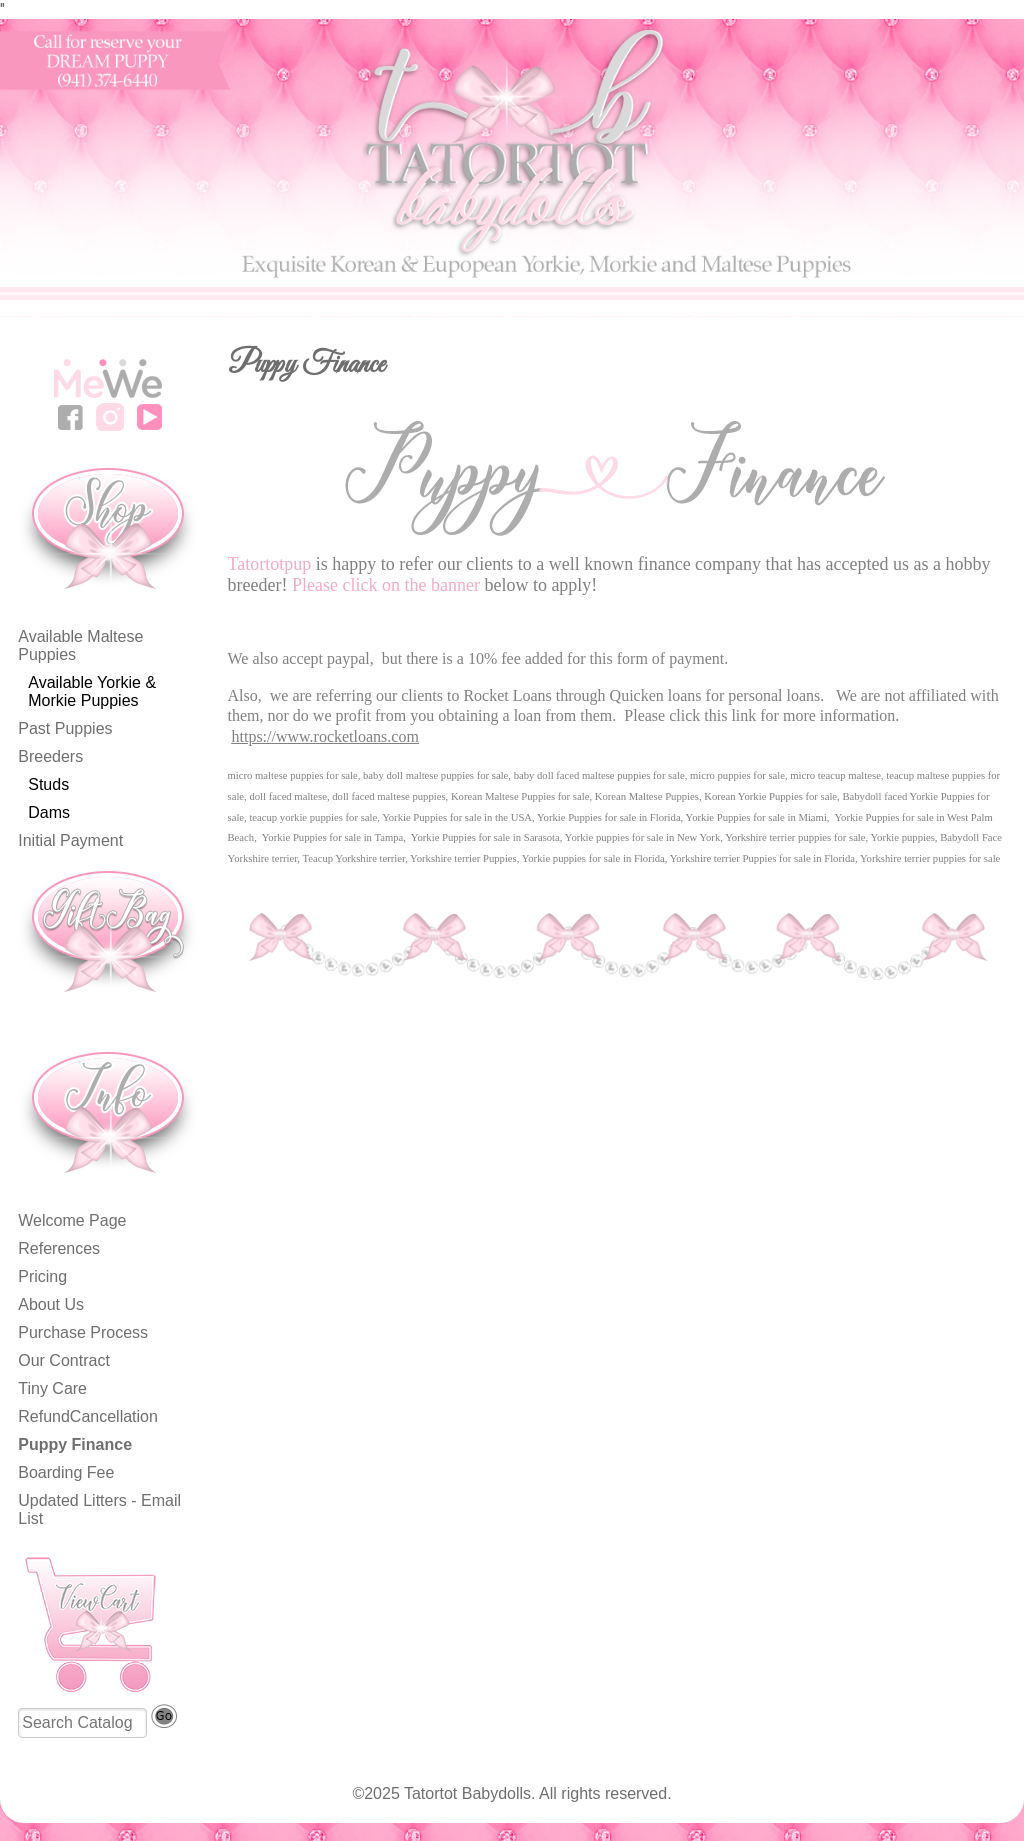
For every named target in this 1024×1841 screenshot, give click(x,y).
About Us (51, 1304)
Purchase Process (83, 1332)
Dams (49, 812)
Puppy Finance (75, 1444)
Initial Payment (70, 840)
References (59, 1248)
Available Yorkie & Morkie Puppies (92, 691)
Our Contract (64, 1360)
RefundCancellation (88, 1416)
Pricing (42, 1276)
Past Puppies (65, 728)
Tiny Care (52, 1388)
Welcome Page (72, 1220)
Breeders (50, 756)
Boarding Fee (66, 1472)
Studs (48, 784)
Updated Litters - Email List (99, 1509)
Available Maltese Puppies (80, 645)
